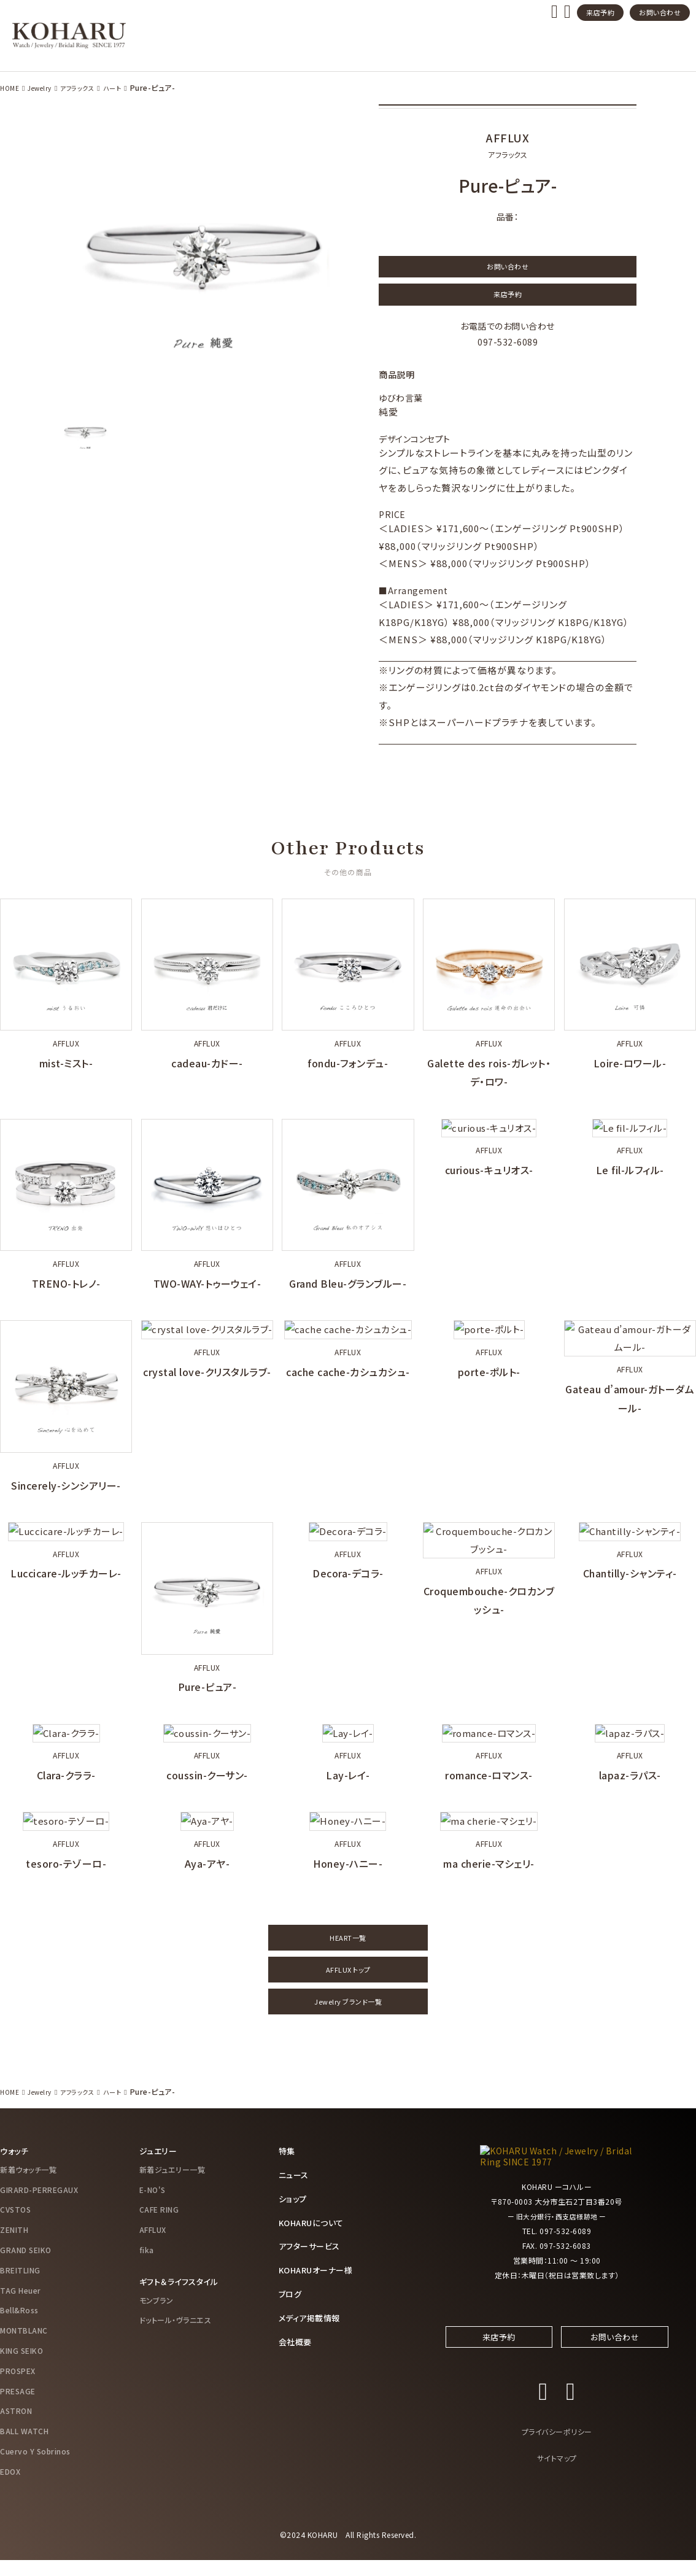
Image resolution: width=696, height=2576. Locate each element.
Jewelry (44, 87)
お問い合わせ (660, 12)
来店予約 (600, 12)
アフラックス (86, 87)
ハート (125, 87)
